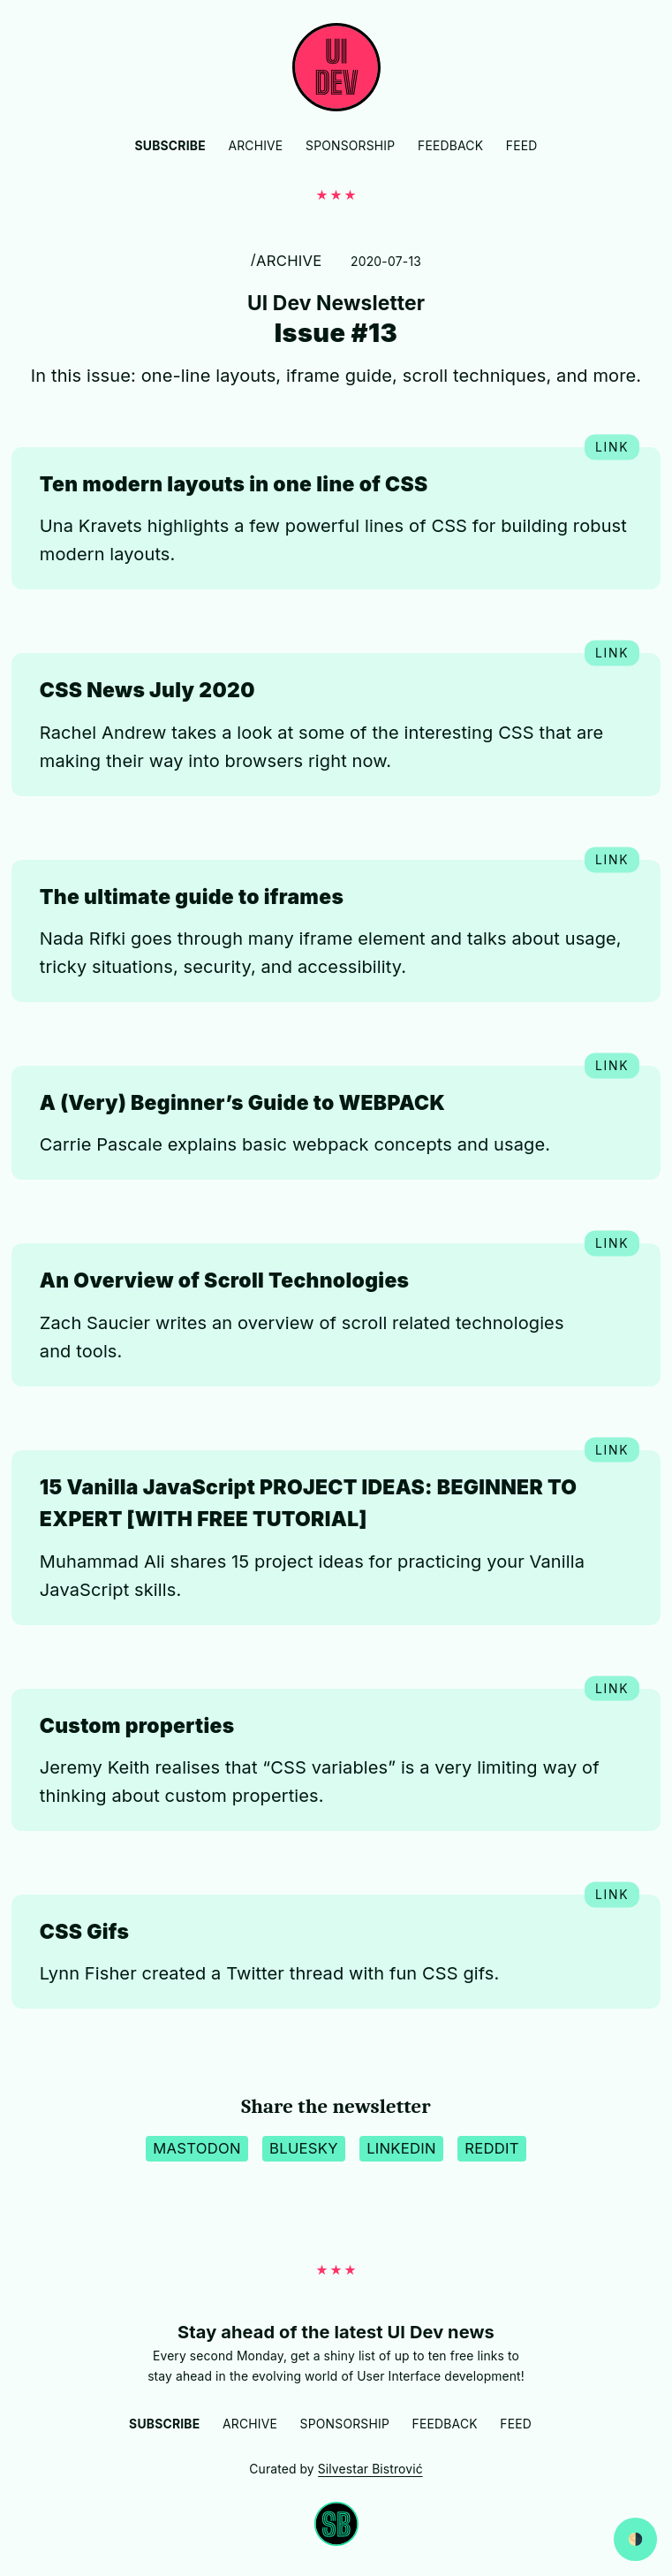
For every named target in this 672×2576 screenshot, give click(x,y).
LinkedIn (401, 2148)
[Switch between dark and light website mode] (635, 2539)
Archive (255, 146)
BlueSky (303, 2148)
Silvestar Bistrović (370, 2469)
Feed (522, 146)
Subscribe (170, 146)
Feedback (450, 146)
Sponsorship (350, 146)
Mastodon (196, 2148)
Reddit (491, 2148)
